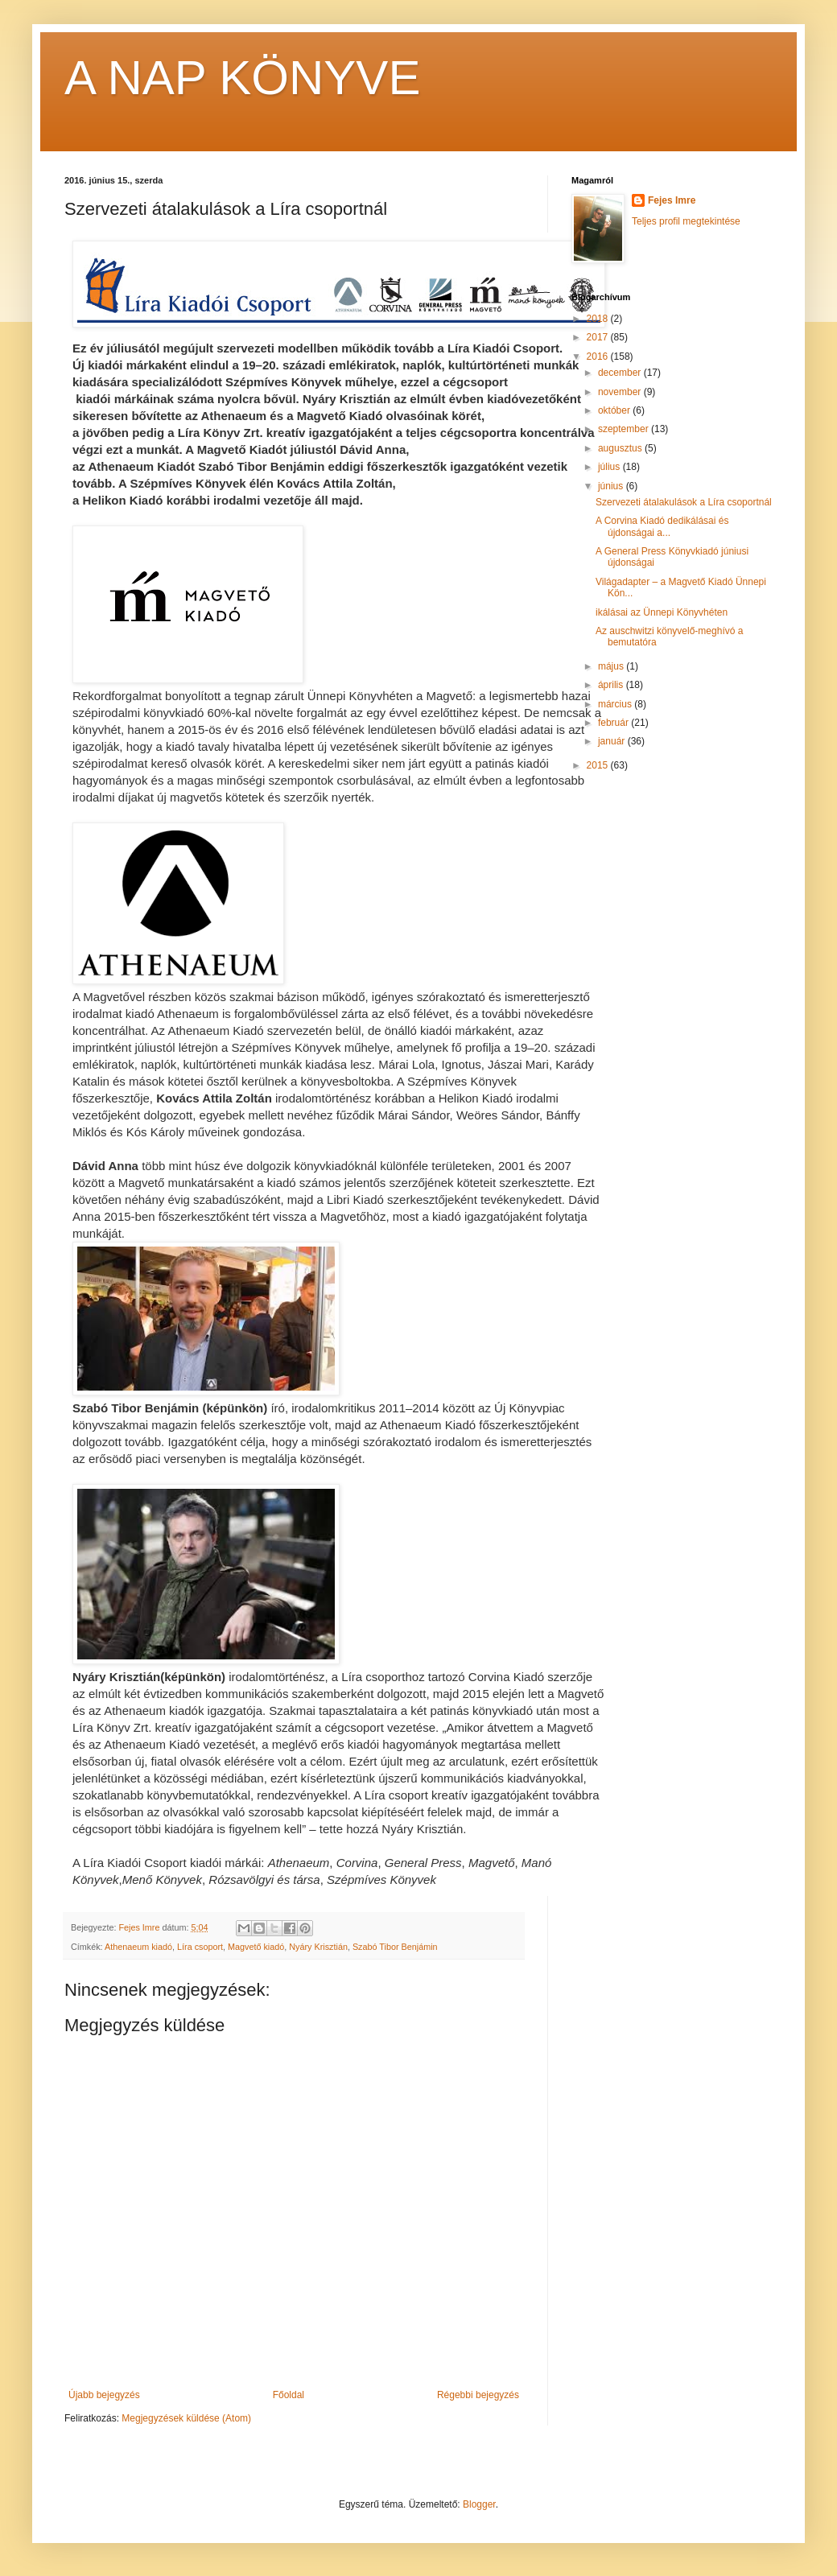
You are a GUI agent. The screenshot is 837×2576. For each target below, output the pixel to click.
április (612, 684)
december (621, 372)
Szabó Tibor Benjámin (395, 1947)
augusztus (621, 448)
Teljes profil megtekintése (686, 221)
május (612, 666)
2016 (599, 356)
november (621, 392)
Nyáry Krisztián (318, 1947)
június (612, 486)
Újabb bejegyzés (104, 2395)
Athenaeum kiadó (138, 1947)
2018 (599, 318)
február (614, 722)
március (616, 704)
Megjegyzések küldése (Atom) (186, 2418)
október (615, 410)
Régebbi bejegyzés (478, 2395)
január (613, 741)
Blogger (479, 2504)
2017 (599, 337)
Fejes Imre (671, 200)
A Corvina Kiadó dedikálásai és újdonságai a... (662, 526)
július (610, 466)
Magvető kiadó (256, 1947)
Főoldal (288, 2395)
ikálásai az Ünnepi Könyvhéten (662, 612)
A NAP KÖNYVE (242, 78)
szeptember (624, 429)
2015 (599, 765)
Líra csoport (200, 1947)
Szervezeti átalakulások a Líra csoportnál (684, 502)
